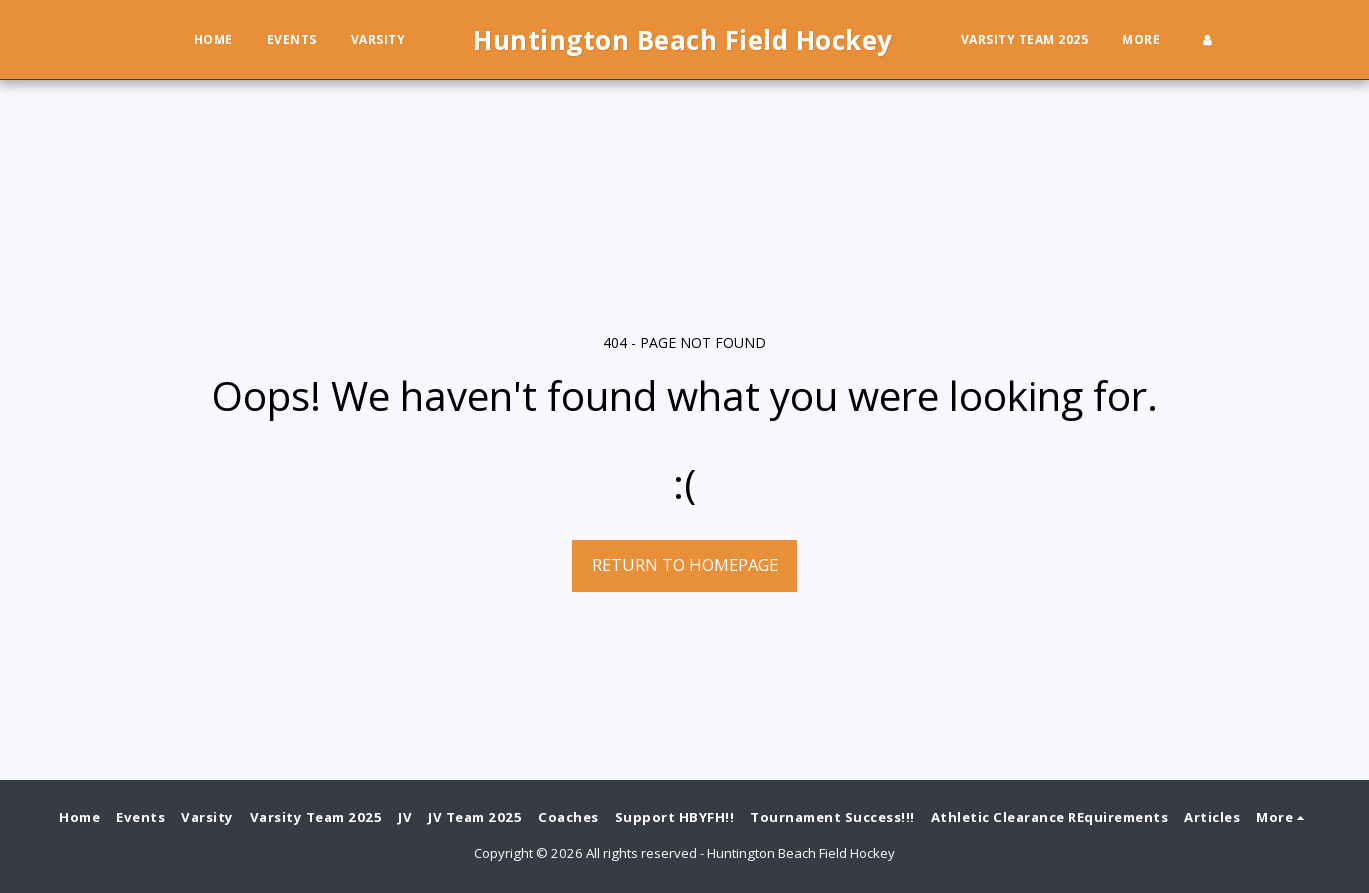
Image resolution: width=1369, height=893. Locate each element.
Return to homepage (685, 564)
